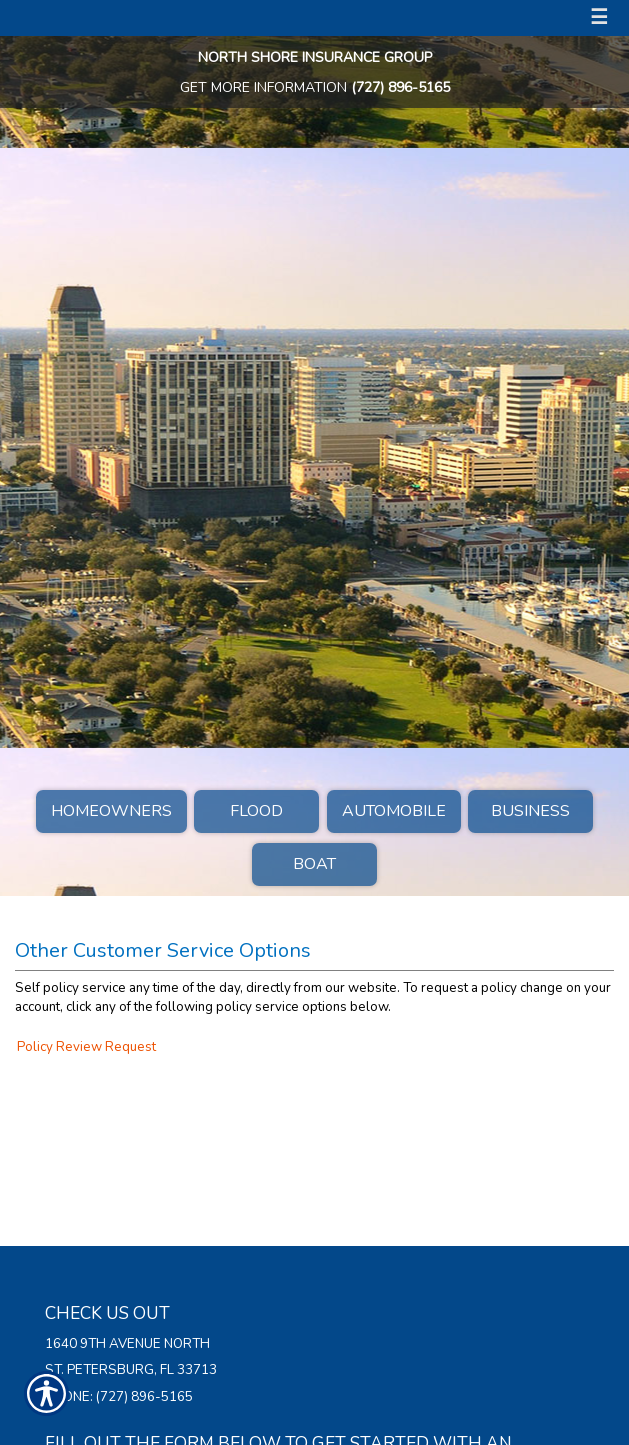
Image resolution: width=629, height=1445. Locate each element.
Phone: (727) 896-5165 (119, 1397)
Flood (256, 811)
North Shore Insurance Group (315, 57)
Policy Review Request (86, 1047)
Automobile (394, 811)
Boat (314, 864)
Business (530, 811)
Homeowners (111, 811)
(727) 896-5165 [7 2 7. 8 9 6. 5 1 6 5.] (400, 87)
